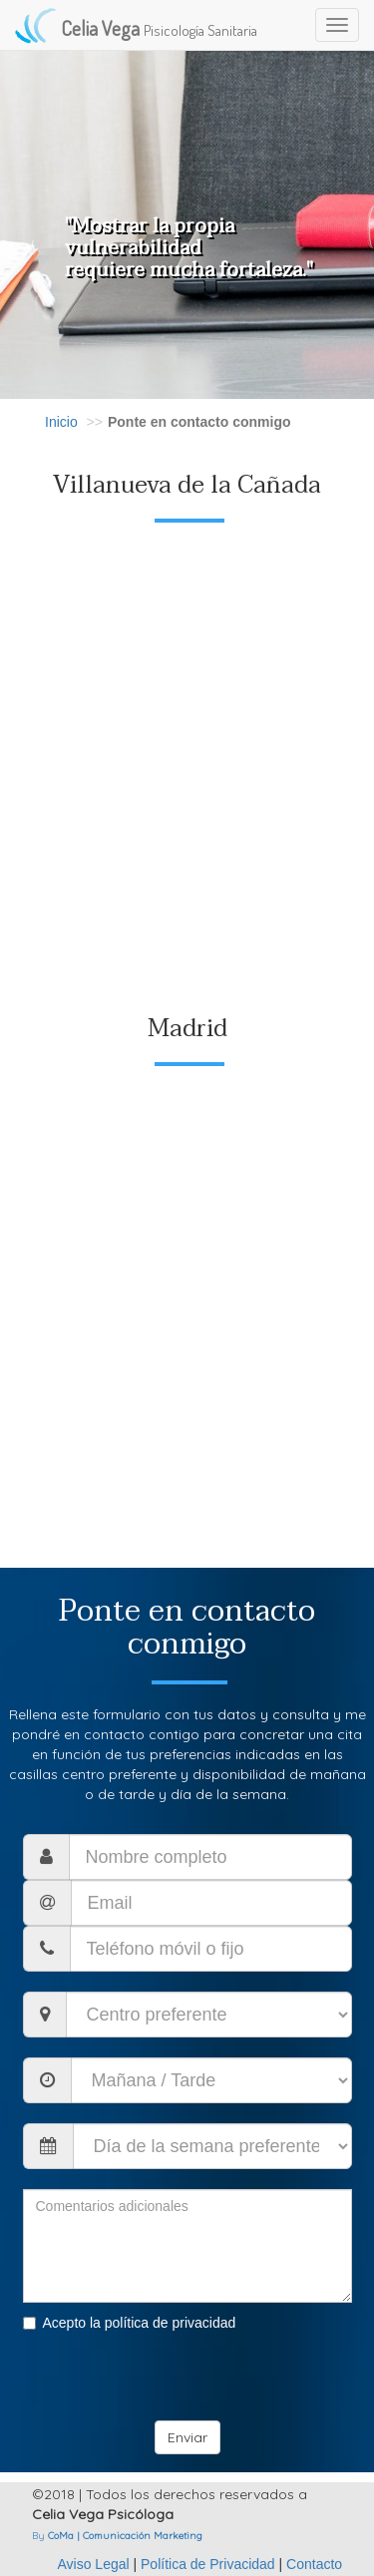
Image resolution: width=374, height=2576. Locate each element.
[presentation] (174, 2381)
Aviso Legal (95, 2564)
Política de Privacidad (208, 2564)
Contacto (314, 2564)
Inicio (61, 422)
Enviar (187, 2437)
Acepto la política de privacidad (129, 2323)
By (117, 2535)
